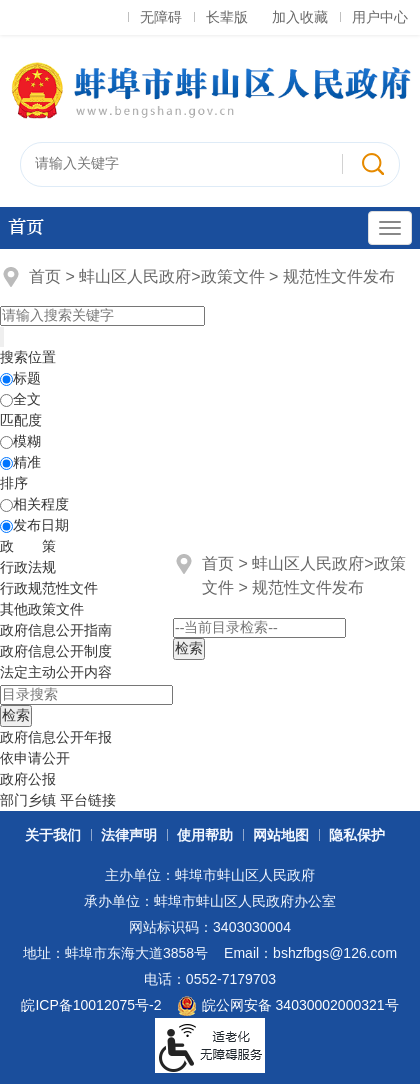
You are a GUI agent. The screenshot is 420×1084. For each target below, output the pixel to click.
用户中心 (380, 17)
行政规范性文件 (49, 588)
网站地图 (281, 835)
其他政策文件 (42, 609)
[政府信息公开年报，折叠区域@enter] (56, 737)
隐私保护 (357, 835)
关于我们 (53, 835)
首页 (26, 227)
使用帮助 (205, 835)
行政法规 (28, 567)
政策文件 (233, 276)
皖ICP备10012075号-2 (91, 1005)
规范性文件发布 (339, 276)
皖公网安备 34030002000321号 (287, 1006)
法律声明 (129, 835)
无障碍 (161, 17)
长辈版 (227, 17)
